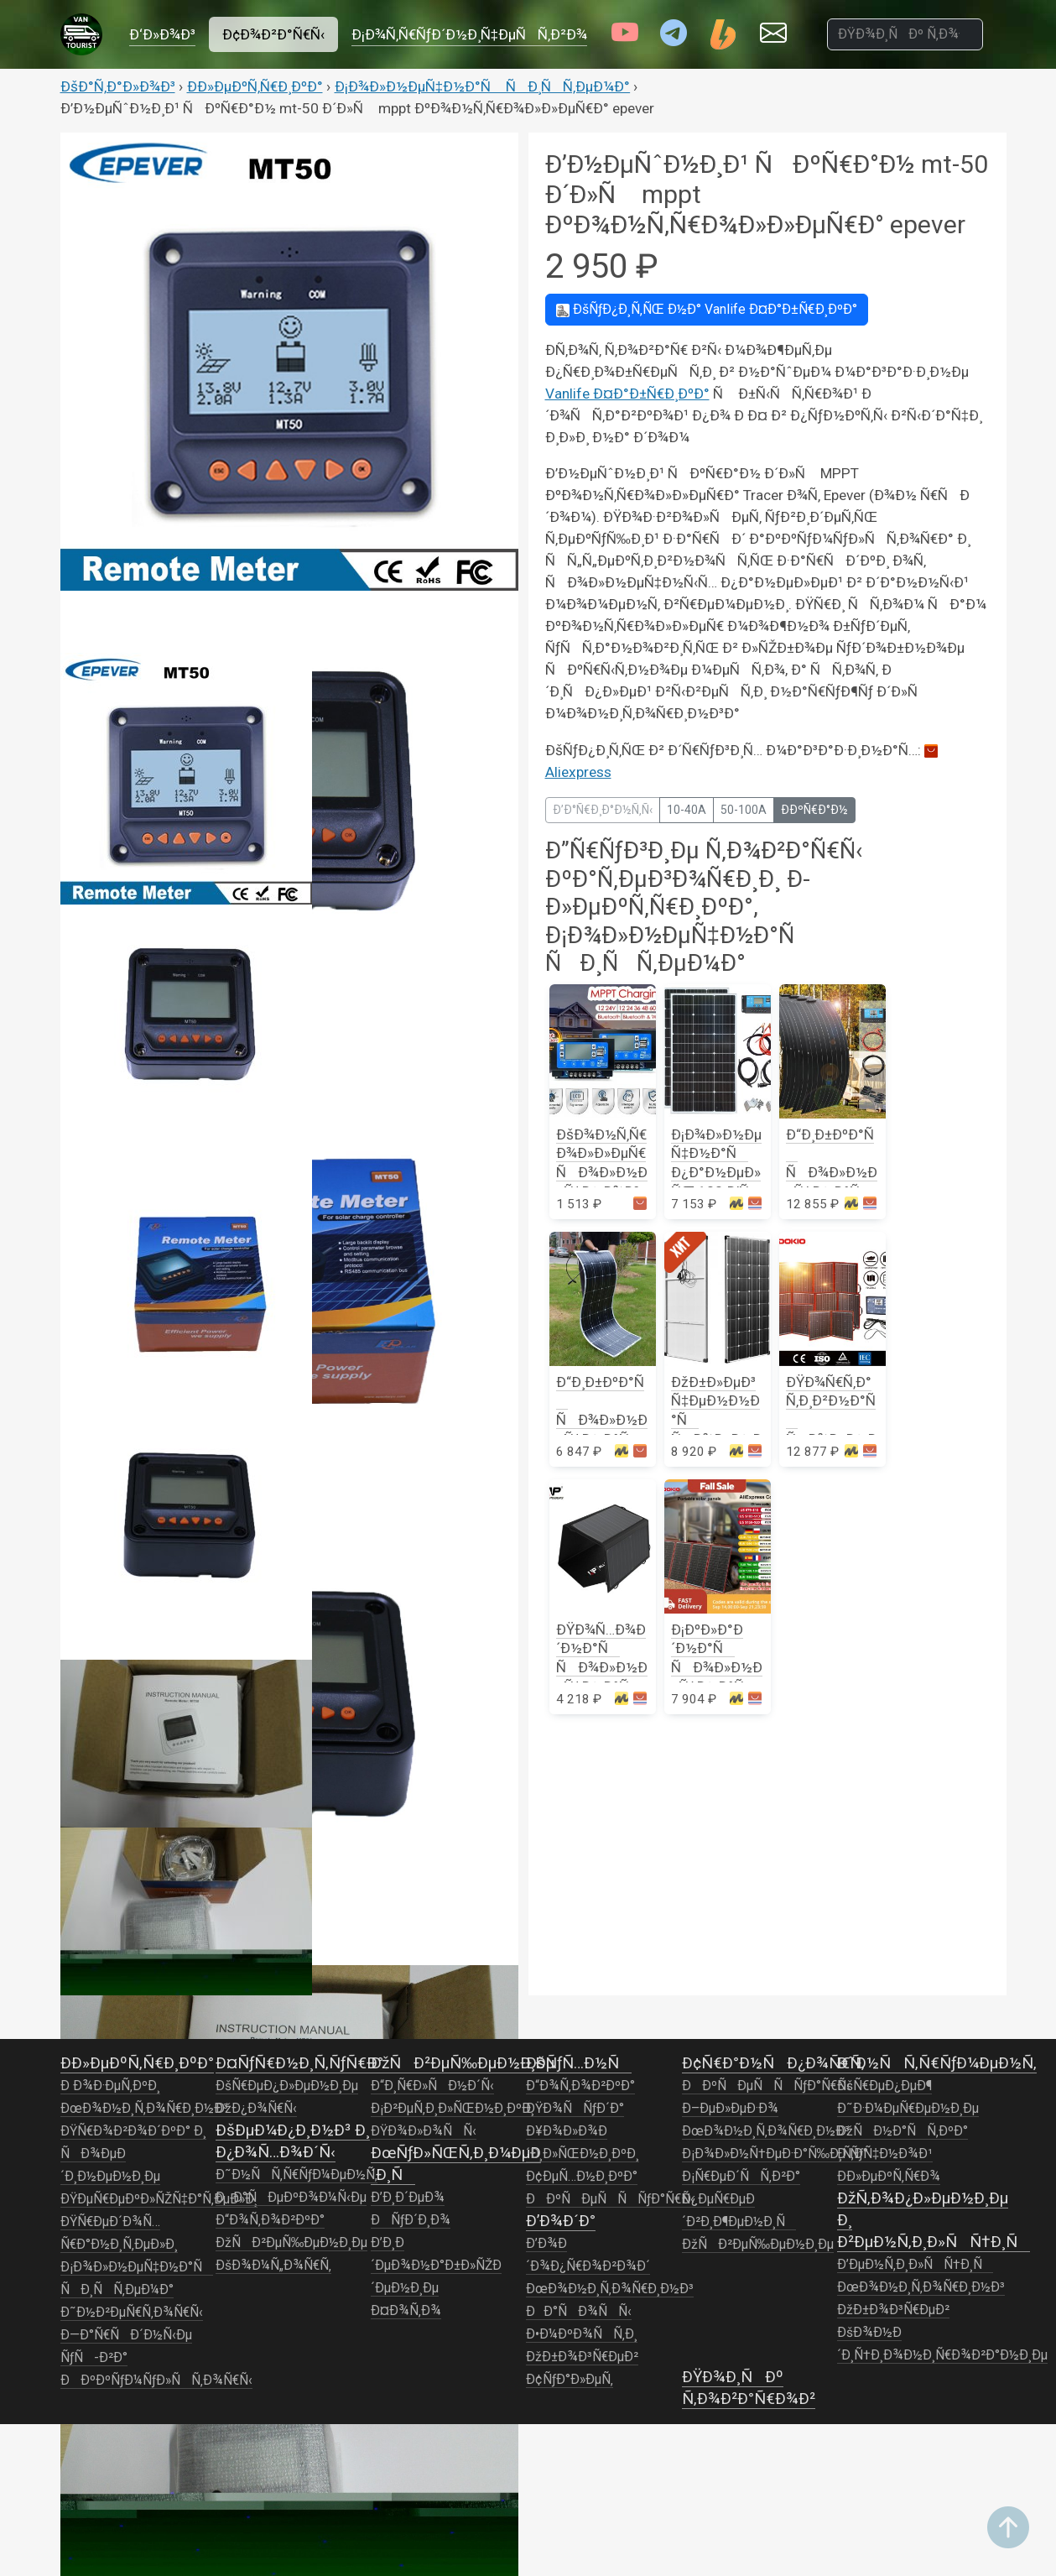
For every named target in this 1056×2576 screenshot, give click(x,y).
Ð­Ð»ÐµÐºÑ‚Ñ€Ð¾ (888, 2176)
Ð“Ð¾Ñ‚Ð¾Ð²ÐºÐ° (270, 2220)
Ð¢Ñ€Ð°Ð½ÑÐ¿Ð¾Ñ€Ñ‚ (773, 2063)
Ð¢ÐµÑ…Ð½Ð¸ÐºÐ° (581, 2176)
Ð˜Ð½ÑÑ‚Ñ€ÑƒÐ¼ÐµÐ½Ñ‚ (296, 2174)
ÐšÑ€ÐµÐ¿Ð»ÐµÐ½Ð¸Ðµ (287, 2086)
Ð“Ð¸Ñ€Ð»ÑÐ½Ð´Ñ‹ (432, 2086)
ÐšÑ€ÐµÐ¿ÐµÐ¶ (884, 2086)
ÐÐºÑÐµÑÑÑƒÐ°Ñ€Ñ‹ (610, 2199)
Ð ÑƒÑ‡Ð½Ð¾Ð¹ (885, 2153)
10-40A (686, 809)
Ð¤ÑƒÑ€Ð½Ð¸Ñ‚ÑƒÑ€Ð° (299, 2063)
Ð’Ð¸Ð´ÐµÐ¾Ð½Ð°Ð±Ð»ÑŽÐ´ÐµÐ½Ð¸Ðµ (436, 2265)
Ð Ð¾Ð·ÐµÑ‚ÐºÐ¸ (110, 2086)
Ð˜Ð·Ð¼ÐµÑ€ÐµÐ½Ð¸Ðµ (908, 2108)
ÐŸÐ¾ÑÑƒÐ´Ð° (575, 2108)
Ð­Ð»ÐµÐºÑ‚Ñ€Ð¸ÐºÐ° (255, 86)
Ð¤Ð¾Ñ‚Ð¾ (406, 2310)
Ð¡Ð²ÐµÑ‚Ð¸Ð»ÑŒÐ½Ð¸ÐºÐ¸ (452, 2108)
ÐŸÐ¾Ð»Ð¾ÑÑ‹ (423, 2131)
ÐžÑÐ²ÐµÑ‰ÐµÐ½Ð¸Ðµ (292, 2242)
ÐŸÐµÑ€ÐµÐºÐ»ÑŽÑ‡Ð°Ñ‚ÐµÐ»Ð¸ (159, 2199)
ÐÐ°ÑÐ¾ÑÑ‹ (579, 2311)
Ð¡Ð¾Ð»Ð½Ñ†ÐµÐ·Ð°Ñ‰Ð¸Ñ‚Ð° (775, 2153)
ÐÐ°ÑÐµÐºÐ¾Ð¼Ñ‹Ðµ (291, 2197)
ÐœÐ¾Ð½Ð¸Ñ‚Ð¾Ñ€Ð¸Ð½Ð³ (144, 2108)
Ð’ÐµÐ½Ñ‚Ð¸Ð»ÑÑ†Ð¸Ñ (915, 2264)
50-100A (743, 809)
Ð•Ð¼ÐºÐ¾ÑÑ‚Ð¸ (581, 2334)
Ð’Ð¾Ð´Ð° (561, 2220)
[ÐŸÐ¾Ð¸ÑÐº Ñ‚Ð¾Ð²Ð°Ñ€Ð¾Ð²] (905, 34)
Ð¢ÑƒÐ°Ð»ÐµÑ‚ (569, 2379)
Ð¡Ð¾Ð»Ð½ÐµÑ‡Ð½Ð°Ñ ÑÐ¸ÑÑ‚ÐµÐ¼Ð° (483, 86)
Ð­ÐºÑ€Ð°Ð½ (814, 809)
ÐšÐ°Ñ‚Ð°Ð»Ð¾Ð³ (117, 86)
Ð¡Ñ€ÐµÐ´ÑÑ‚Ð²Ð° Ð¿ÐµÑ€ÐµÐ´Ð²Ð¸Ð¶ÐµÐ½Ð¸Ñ (741, 2199)
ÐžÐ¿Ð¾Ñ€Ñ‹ (256, 2108)
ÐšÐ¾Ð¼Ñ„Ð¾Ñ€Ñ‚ (273, 2265)
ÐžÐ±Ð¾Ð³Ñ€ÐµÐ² (582, 2357)
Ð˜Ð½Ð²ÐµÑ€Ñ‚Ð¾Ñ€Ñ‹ (131, 2312)
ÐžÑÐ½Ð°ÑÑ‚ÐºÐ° (902, 2131)
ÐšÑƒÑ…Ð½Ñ (579, 2063)
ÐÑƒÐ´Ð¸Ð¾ (410, 2220)
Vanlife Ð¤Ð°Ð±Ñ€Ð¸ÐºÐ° (706, 309)
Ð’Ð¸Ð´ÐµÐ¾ (408, 2197)
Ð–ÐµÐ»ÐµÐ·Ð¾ (730, 2108)
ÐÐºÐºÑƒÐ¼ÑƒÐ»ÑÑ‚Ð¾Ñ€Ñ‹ (156, 2380)
